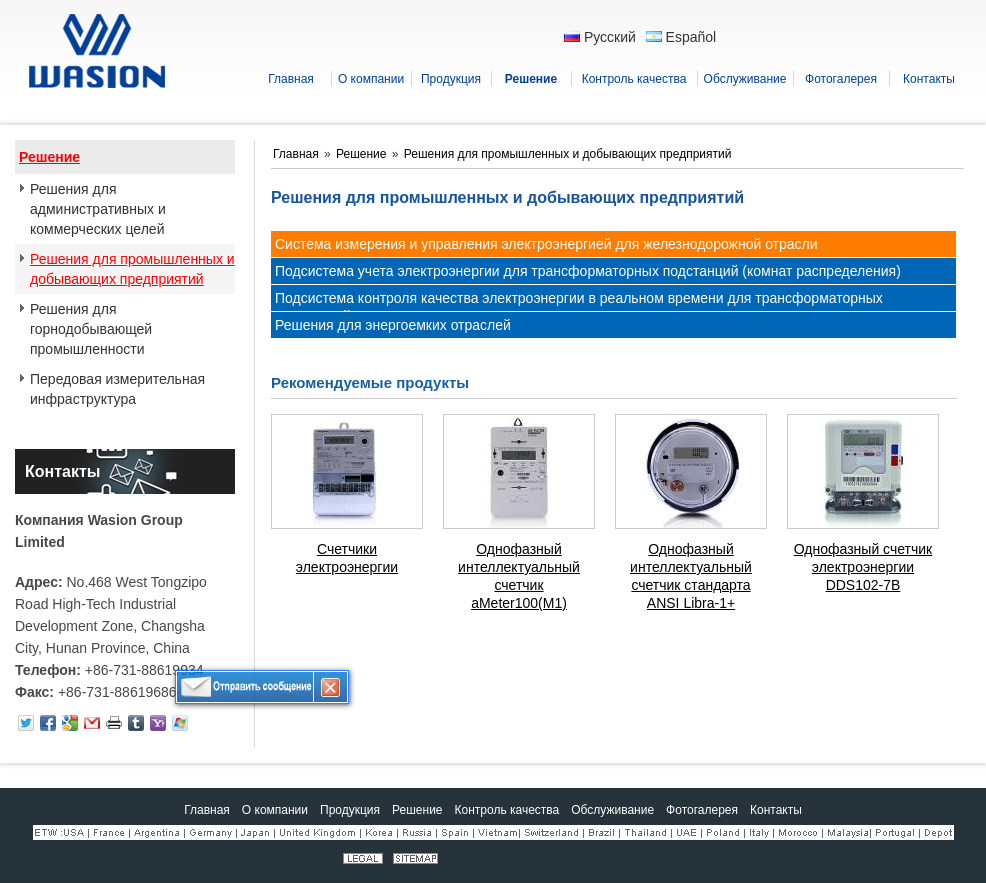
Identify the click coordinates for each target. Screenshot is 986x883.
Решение (49, 157)
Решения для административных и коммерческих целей (98, 209)
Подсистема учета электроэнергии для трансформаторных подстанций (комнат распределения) (588, 271)
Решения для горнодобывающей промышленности (91, 329)
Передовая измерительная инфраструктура (117, 389)
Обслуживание (612, 810)
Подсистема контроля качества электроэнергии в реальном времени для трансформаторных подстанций (579, 307)
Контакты (62, 471)
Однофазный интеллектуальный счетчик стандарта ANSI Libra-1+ (691, 576)
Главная (297, 154)
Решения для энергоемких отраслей (393, 325)
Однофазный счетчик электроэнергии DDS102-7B (863, 567)
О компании (275, 810)
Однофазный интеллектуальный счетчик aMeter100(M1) (519, 576)
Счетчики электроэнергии (347, 558)
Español (681, 37)
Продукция (350, 810)
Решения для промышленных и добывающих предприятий (132, 269)
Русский (600, 37)
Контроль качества (507, 810)
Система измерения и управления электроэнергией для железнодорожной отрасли (546, 244)
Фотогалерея (702, 810)
